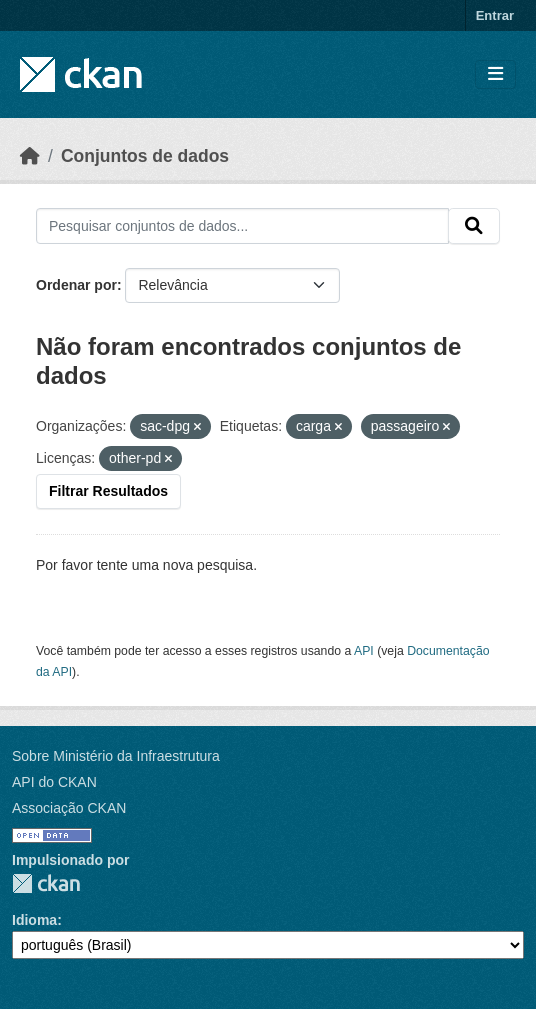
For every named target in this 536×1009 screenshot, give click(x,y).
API (364, 651)
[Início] (30, 156)
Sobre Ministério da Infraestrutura (116, 756)
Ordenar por (76, 285)
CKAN (46, 883)
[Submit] (474, 226)
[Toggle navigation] (495, 74)
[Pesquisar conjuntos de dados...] (242, 226)
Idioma (34, 920)
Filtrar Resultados (108, 491)
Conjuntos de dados (145, 156)
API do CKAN (54, 782)
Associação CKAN (69, 808)
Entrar (495, 15)
